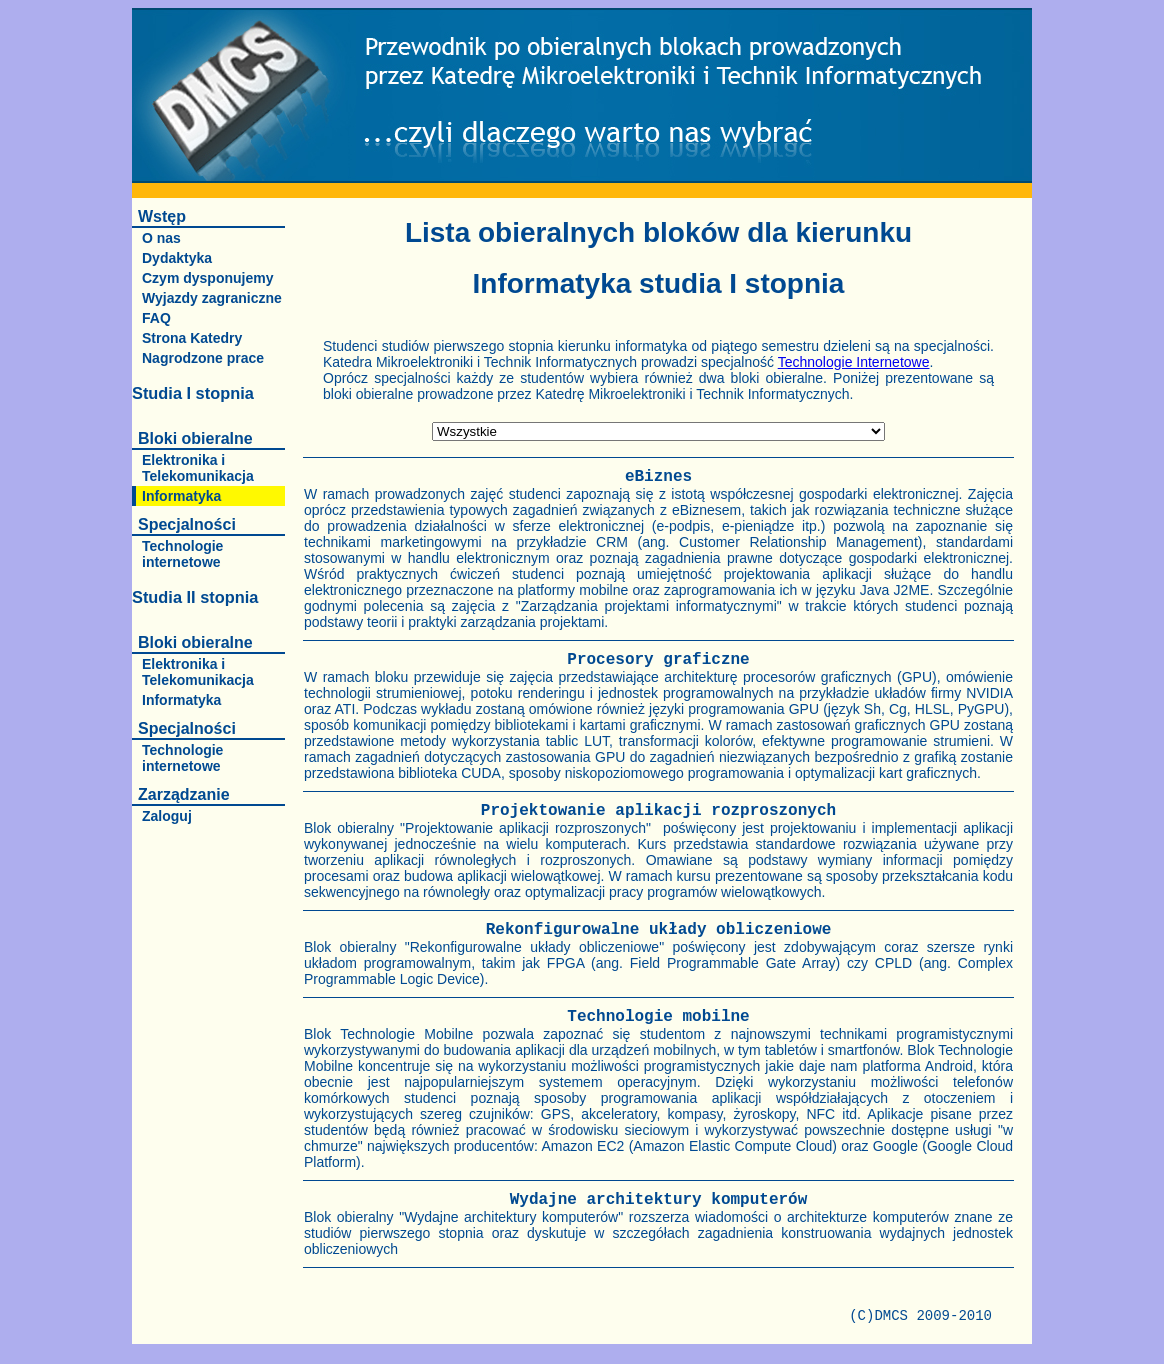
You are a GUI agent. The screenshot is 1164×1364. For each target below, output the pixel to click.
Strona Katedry (192, 338)
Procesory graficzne (658, 660)
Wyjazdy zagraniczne (212, 298)
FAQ (156, 318)
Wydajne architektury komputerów (659, 1200)
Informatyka (181, 496)
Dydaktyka (177, 258)
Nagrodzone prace (203, 358)
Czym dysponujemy (207, 278)
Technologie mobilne (658, 1017)
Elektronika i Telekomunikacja (198, 468)
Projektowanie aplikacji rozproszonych (658, 811)
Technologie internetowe (182, 554)
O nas (161, 238)
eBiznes (658, 477)
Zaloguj (167, 816)
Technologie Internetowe (854, 362)
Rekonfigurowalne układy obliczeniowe (659, 930)
